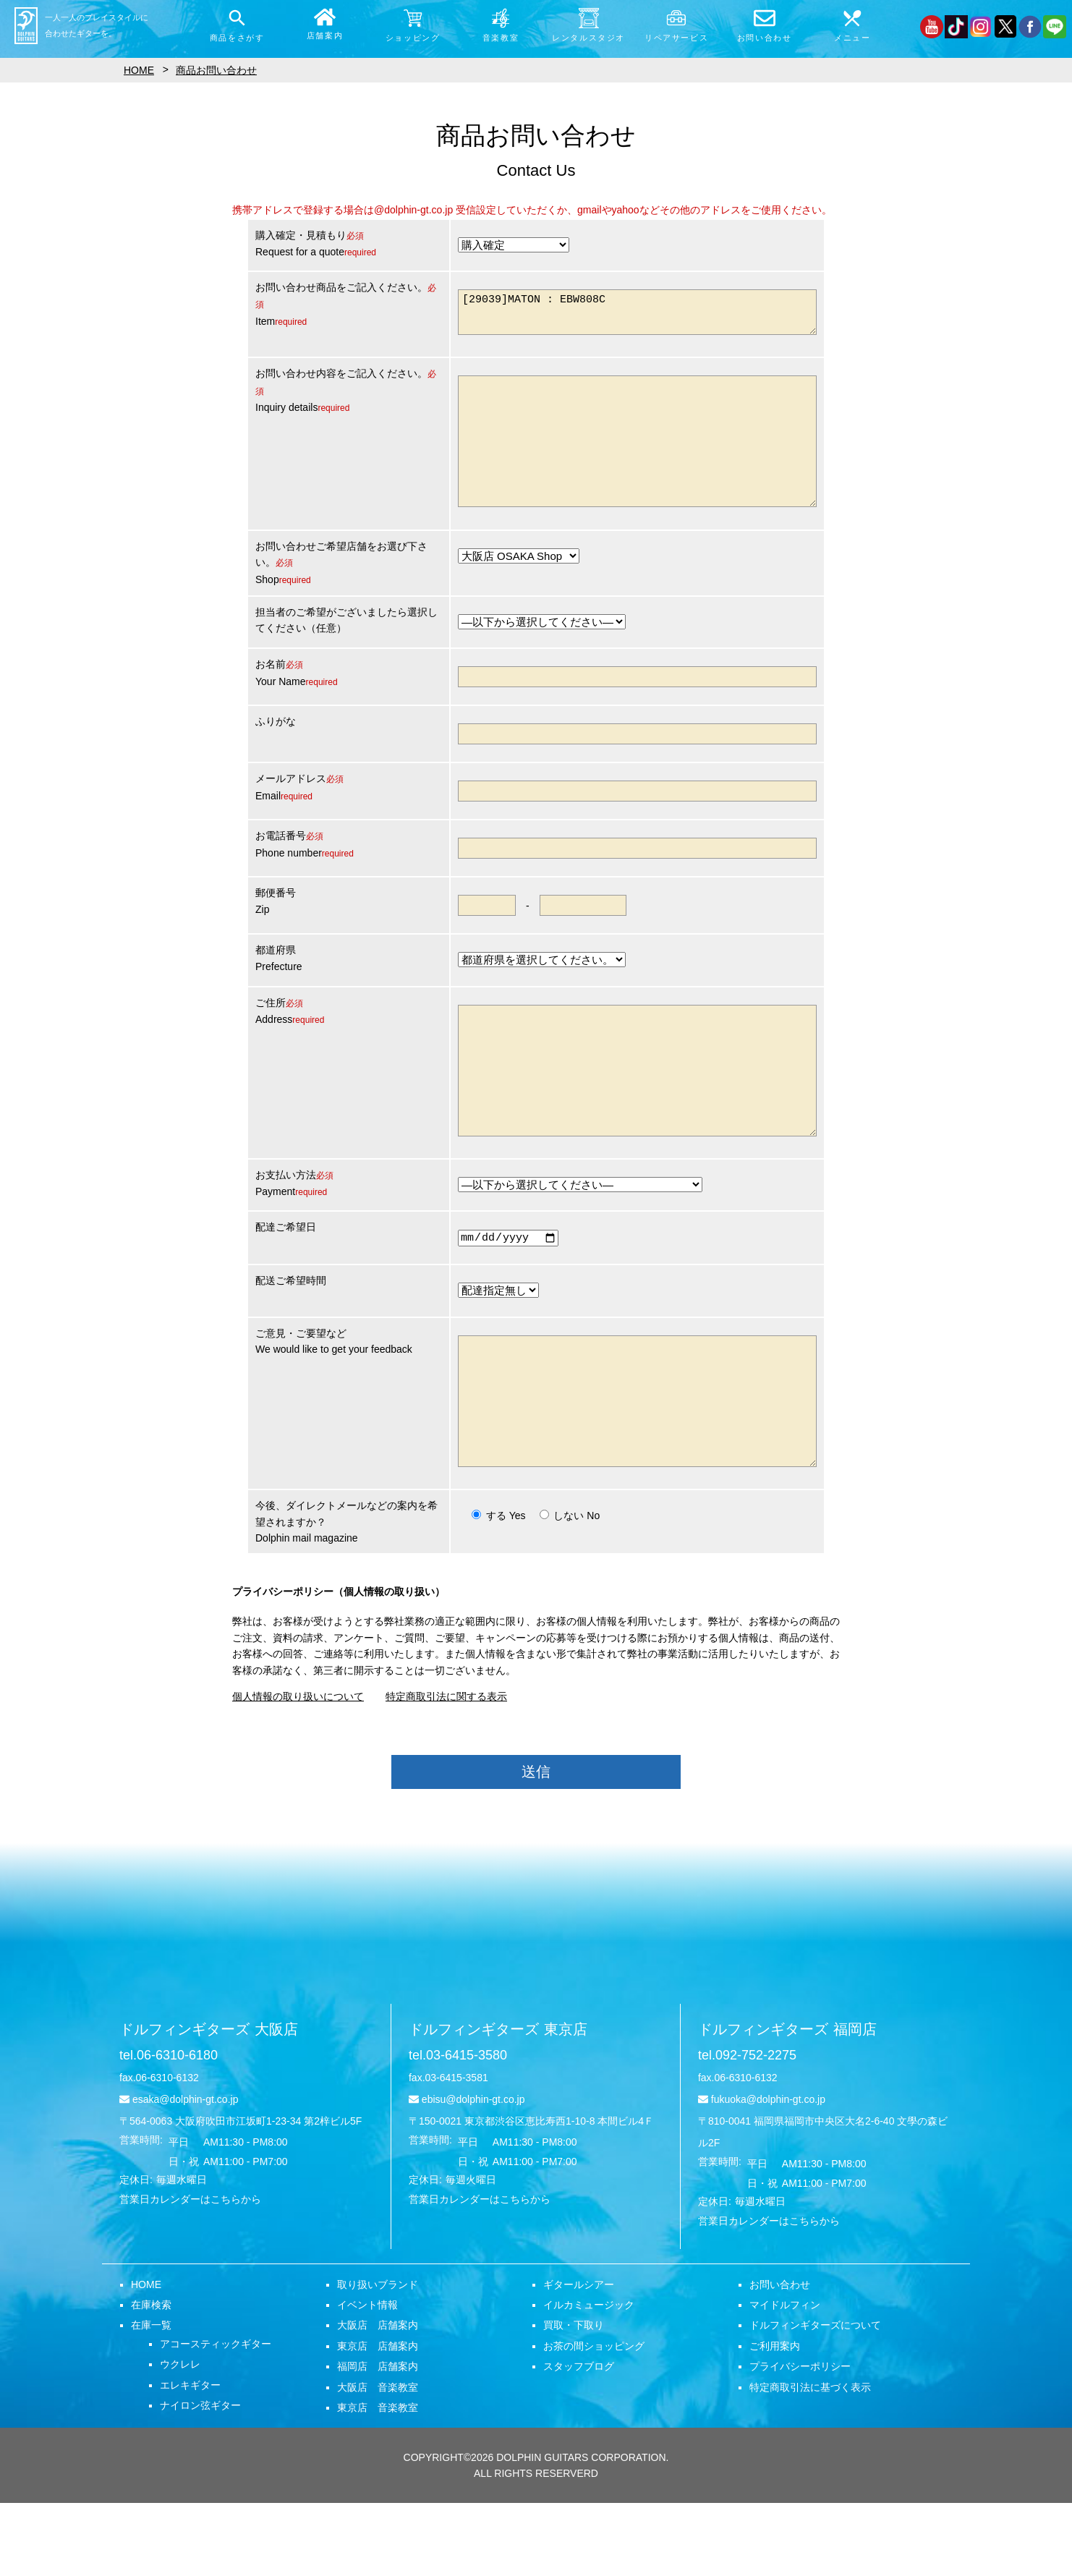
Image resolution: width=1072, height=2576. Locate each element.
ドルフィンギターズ (208, 2102)
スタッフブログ (578, 2439)
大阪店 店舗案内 (377, 2398)
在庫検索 (151, 2378)
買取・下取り (573, 2398)
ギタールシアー (578, 2357)
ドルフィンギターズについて (815, 2398)
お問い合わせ (779, 2357)
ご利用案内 (774, 2419)
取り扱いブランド (377, 2357)
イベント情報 (367, 2378)
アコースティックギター (215, 2417)
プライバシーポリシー (800, 2439)
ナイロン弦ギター (200, 2478)
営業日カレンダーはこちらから (190, 2272)
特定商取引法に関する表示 (446, 1769)
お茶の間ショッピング (594, 2419)
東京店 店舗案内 (377, 2419)
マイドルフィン (784, 2378)
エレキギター (190, 2458)
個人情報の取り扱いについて (298, 1769)
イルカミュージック (588, 2378)
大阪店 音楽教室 (377, 2460)
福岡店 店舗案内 (377, 2439)
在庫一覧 (151, 2398)
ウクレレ (180, 2437)
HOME (146, 2357)
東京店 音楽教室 (377, 2480)
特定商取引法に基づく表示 (810, 2460)
